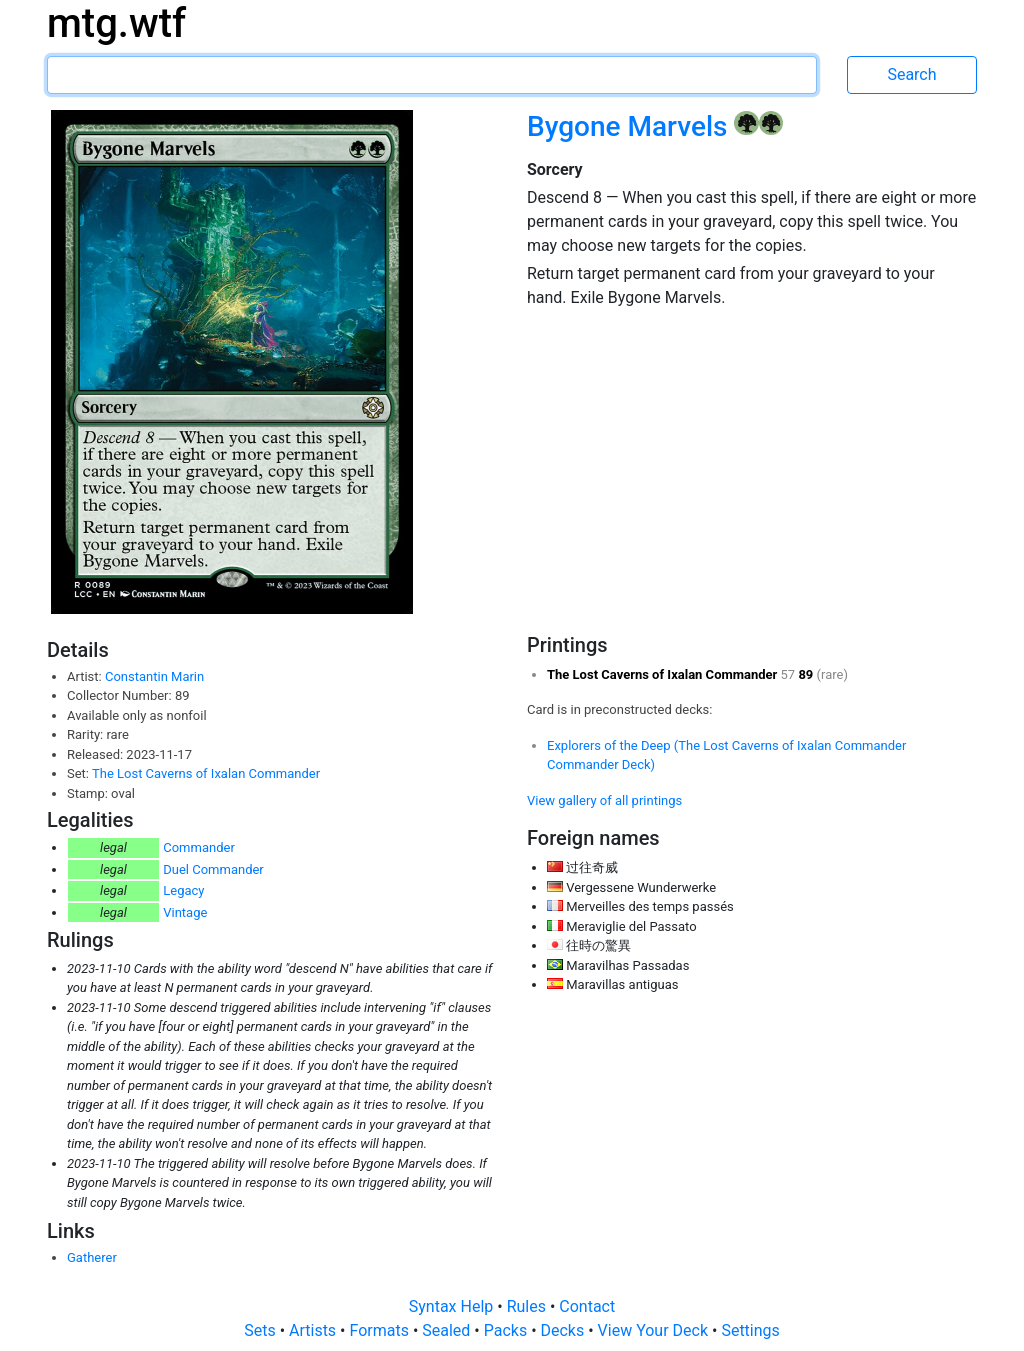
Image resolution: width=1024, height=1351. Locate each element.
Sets (261, 1330)
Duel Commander (213, 869)
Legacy (183, 890)
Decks (565, 1330)
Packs (507, 1330)
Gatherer (92, 1257)
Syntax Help (453, 1306)
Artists (314, 1330)
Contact (587, 1306)
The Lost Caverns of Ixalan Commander (206, 773)
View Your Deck (655, 1330)
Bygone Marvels (630, 126)
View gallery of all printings (604, 800)
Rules (528, 1306)
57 (790, 674)
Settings (750, 1330)
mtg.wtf (116, 23)
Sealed (448, 1330)
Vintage (185, 912)
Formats (380, 1330)
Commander (199, 847)
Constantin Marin (154, 676)
